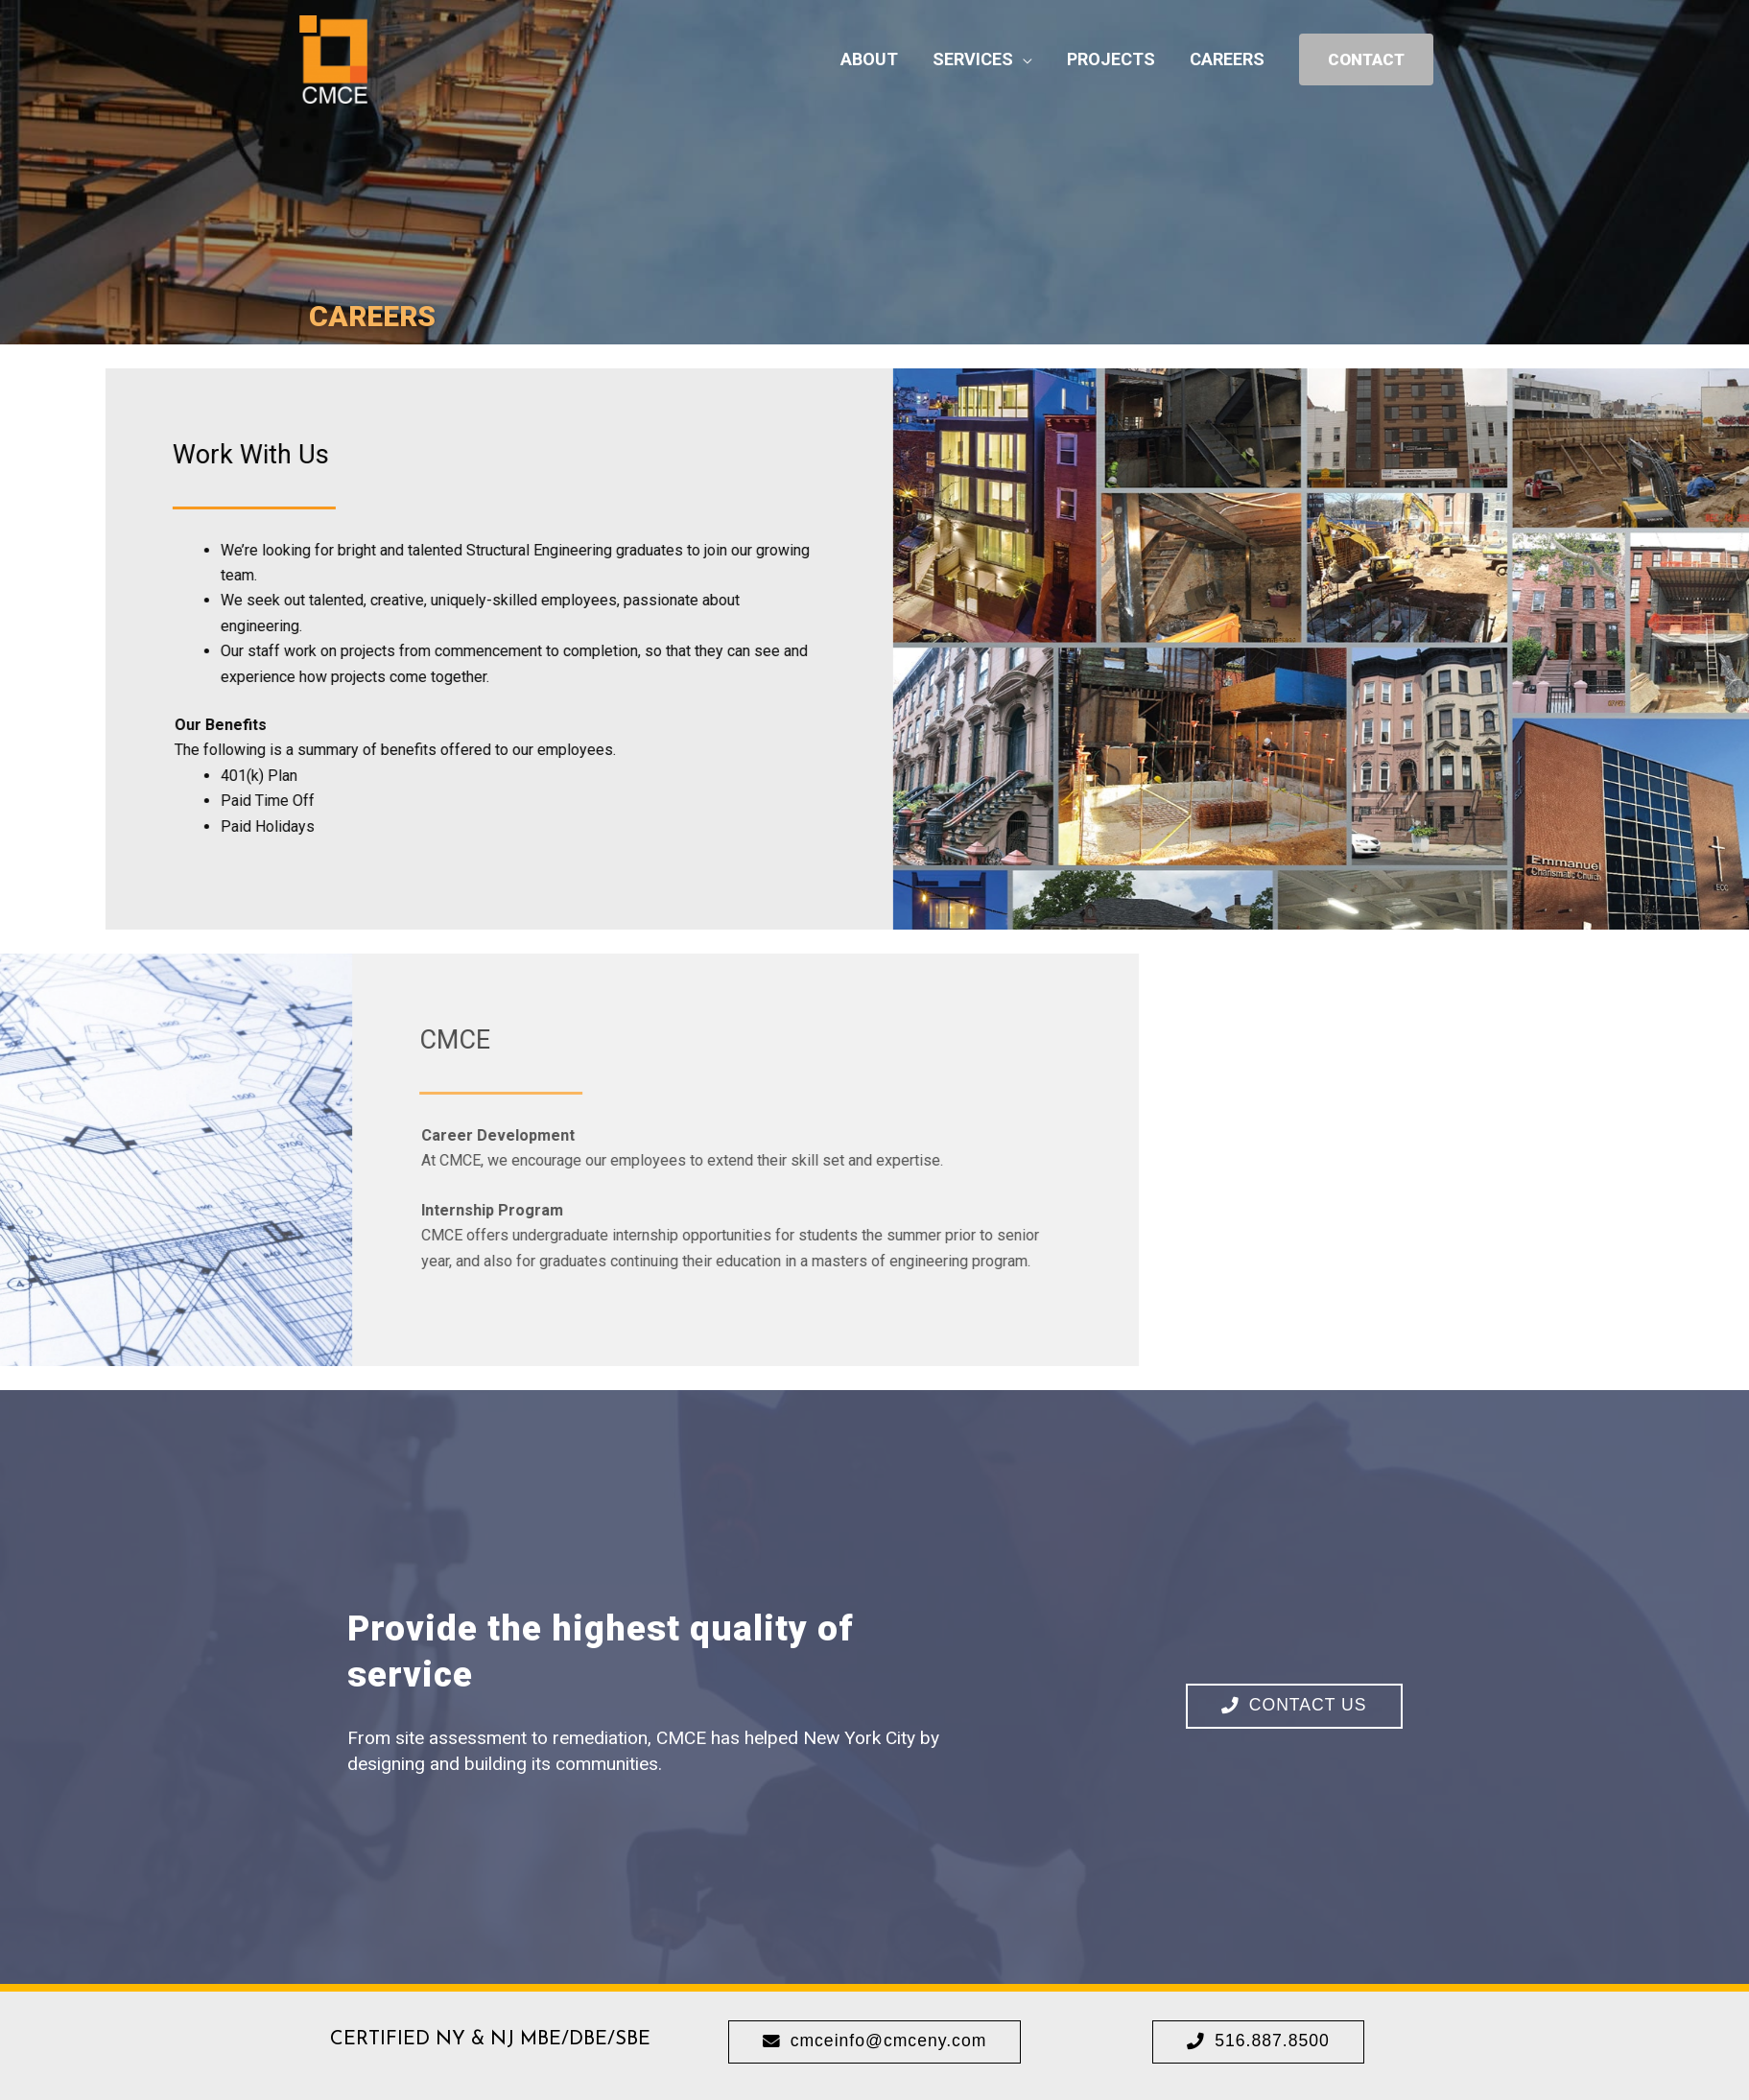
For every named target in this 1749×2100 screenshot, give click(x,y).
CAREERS (1227, 64)
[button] (1294, 1706)
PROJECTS (1111, 64)
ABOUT (869, 64)
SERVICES (973, 64)
